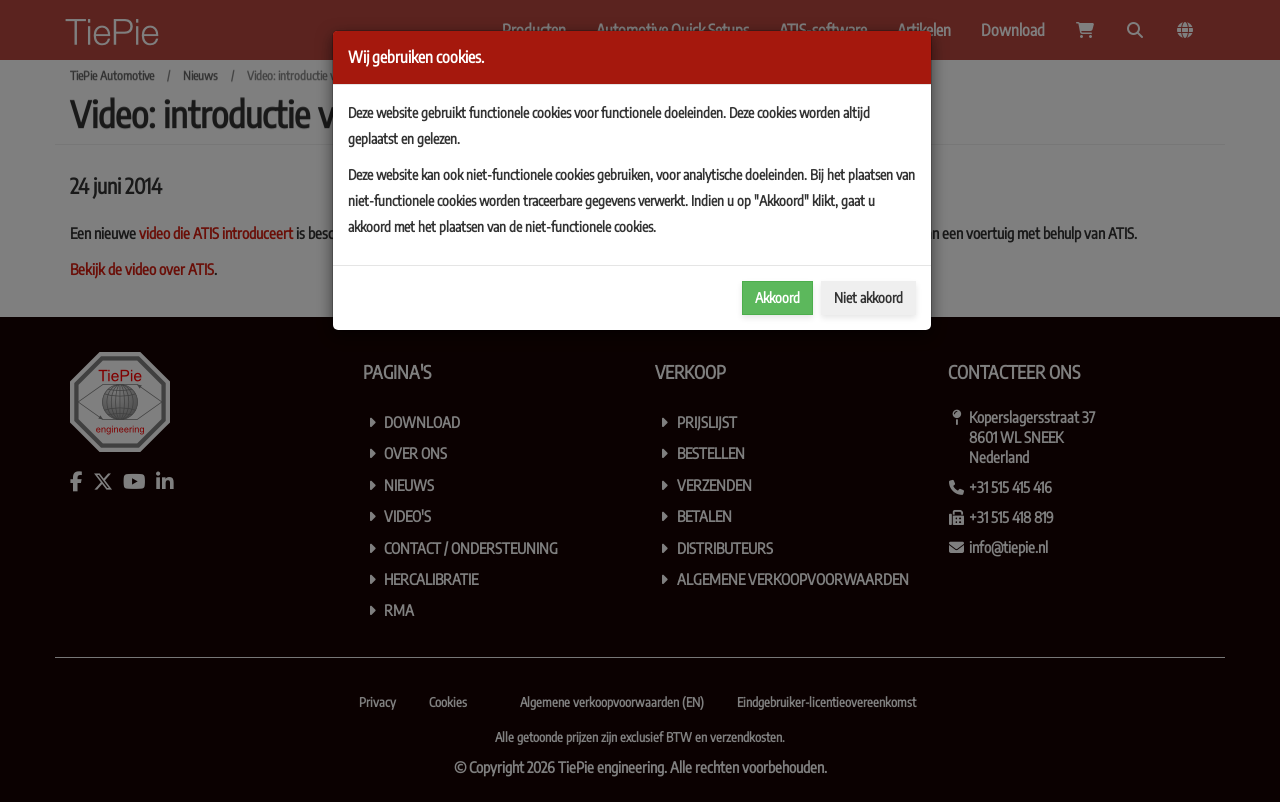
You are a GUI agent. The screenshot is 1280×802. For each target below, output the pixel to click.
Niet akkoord (868, 297)
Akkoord (777, 297)
